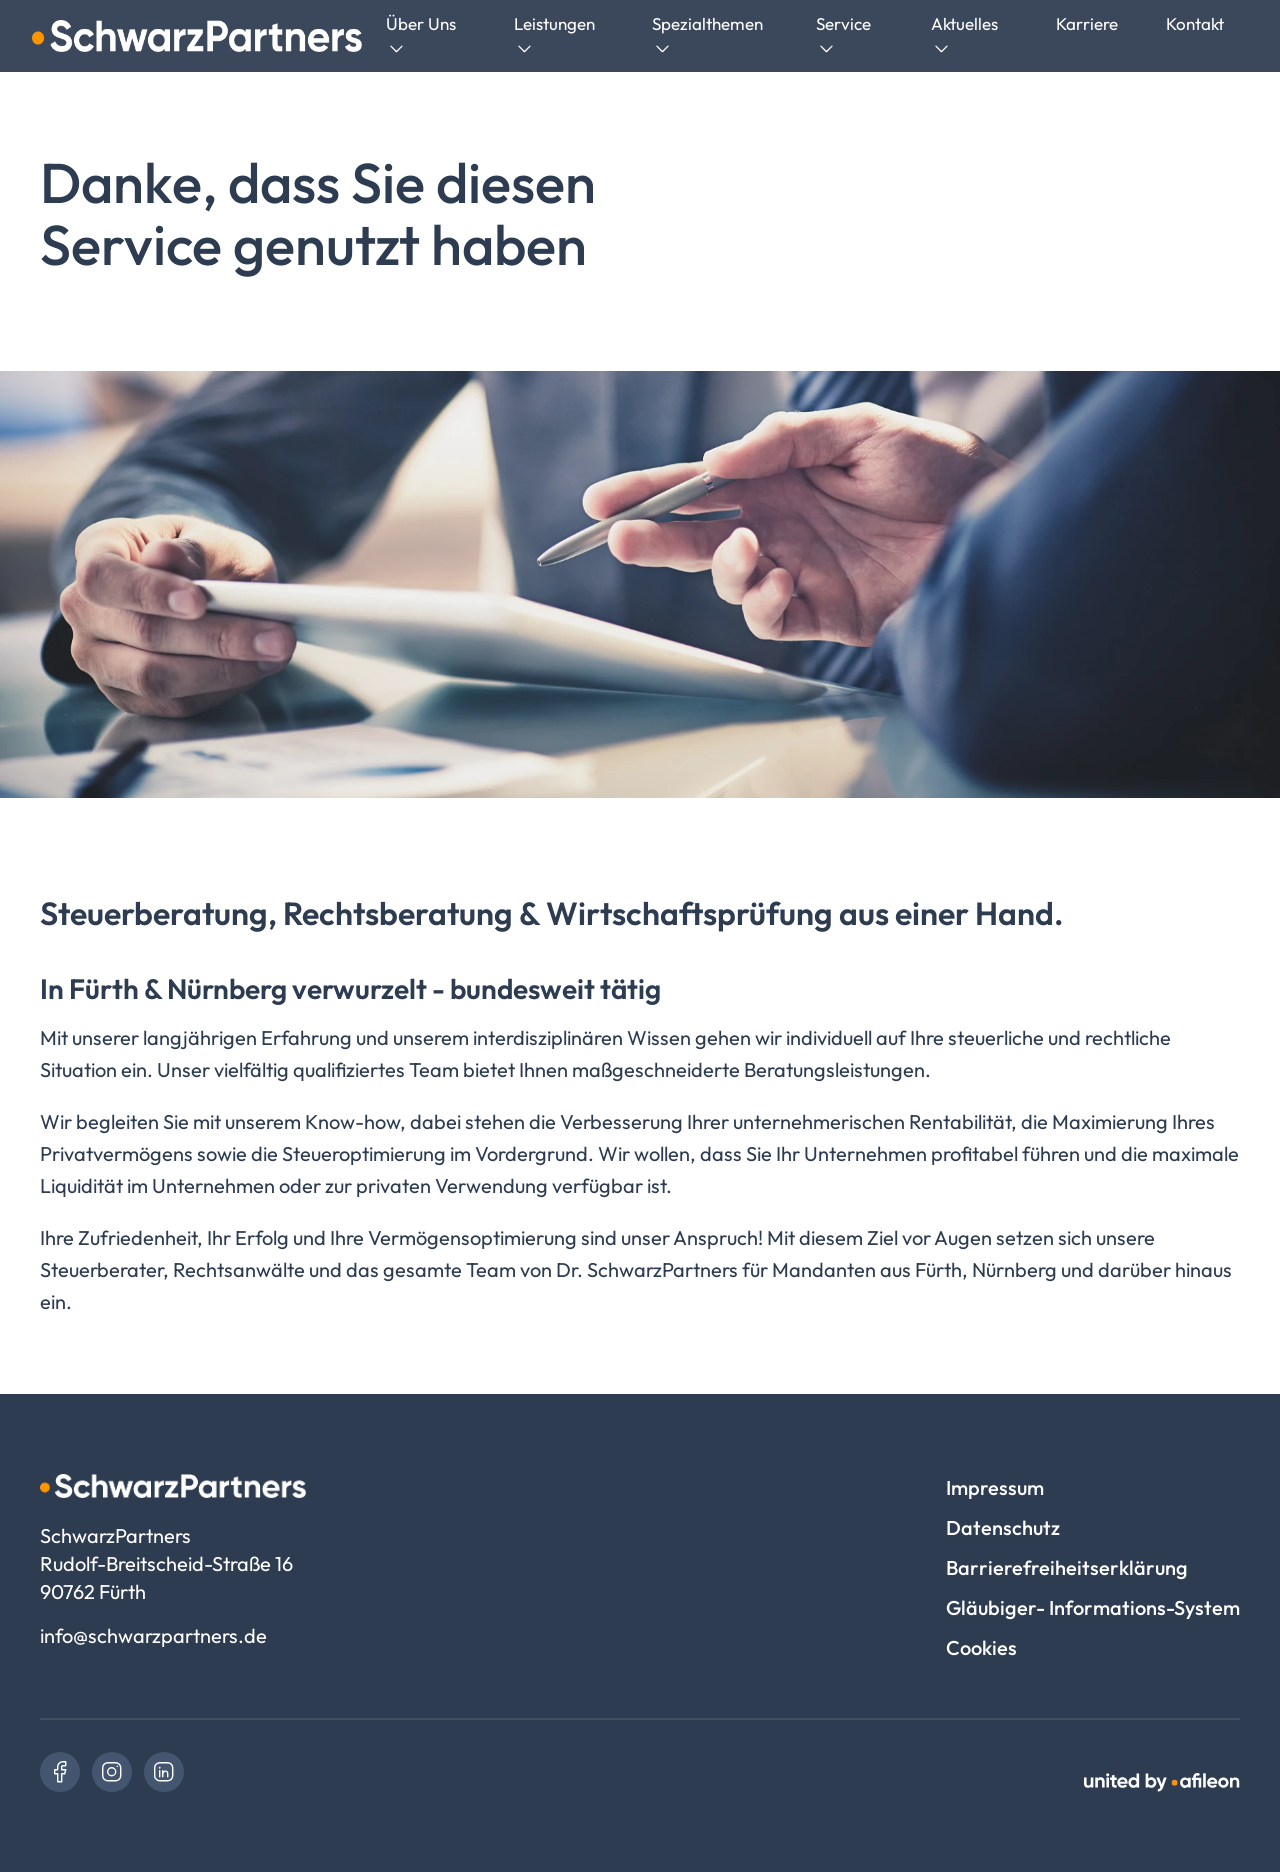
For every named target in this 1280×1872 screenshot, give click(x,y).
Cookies (981, 1647)
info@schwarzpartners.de (153, 1635)
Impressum (995, 1487)
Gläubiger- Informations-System (1093, 1607)
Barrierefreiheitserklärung (1067, 1567)
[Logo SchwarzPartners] (197, 36)
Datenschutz (1003, 1527)
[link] (60, 1772)
